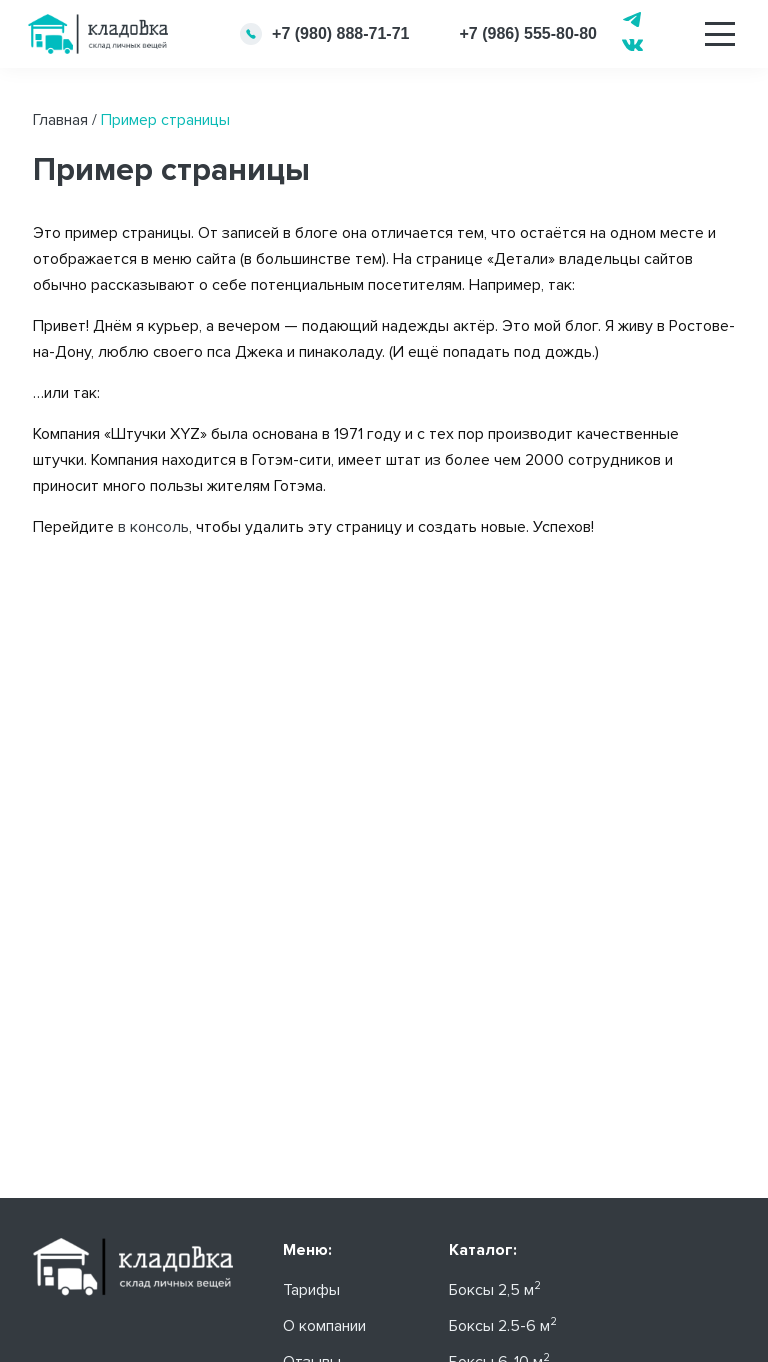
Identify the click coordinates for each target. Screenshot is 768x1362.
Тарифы (311, 1290)
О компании (324, 1326)
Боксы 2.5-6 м (503, 1326)
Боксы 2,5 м (495, 1290)
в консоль (153, 527)
